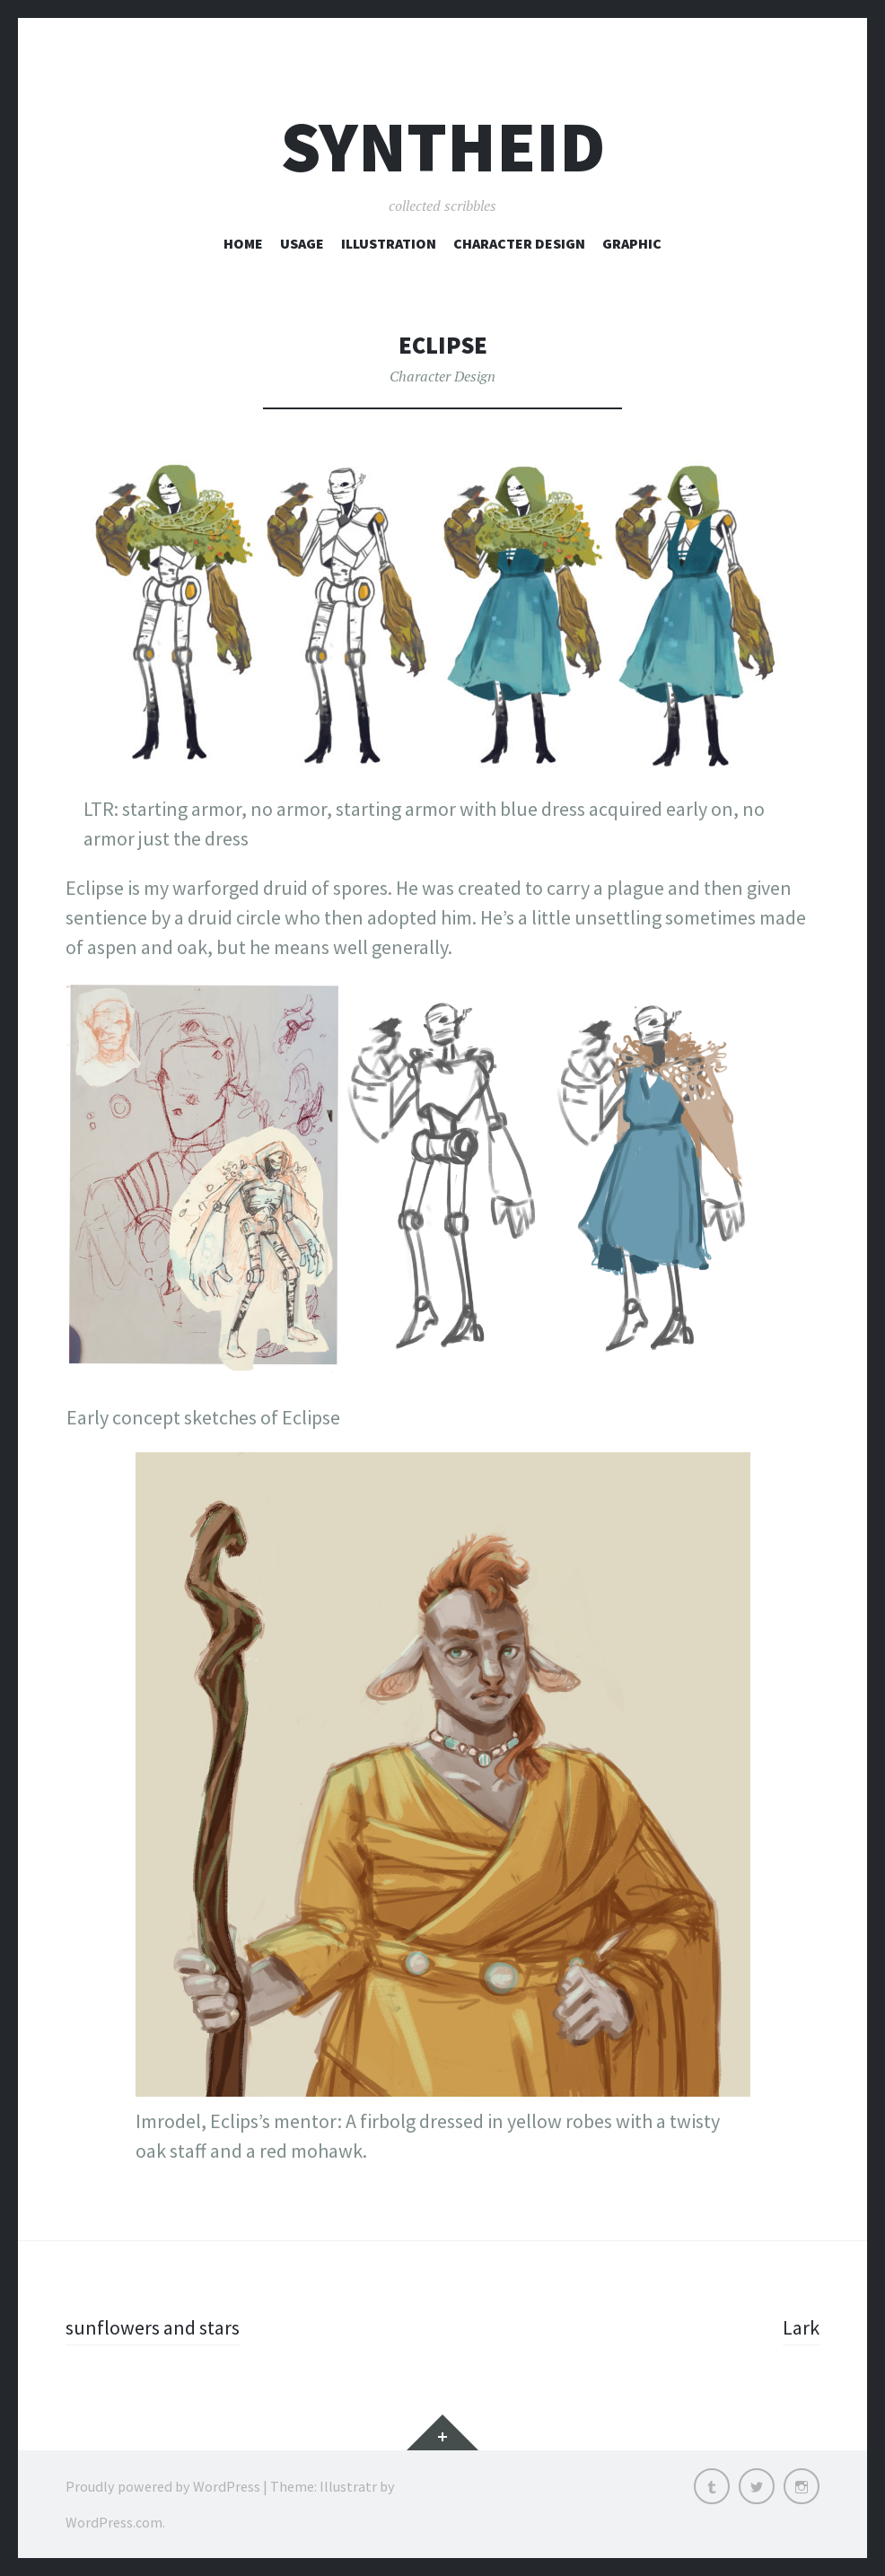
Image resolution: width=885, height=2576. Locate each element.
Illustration (388, 243)
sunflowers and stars (153, 2327)
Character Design (519, 243)
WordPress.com (114, 2522)
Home (243, 243)
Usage (302, 243)
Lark (801, 2327)
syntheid (443, 147)
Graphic (632, 243)
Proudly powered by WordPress (163, 2486)
